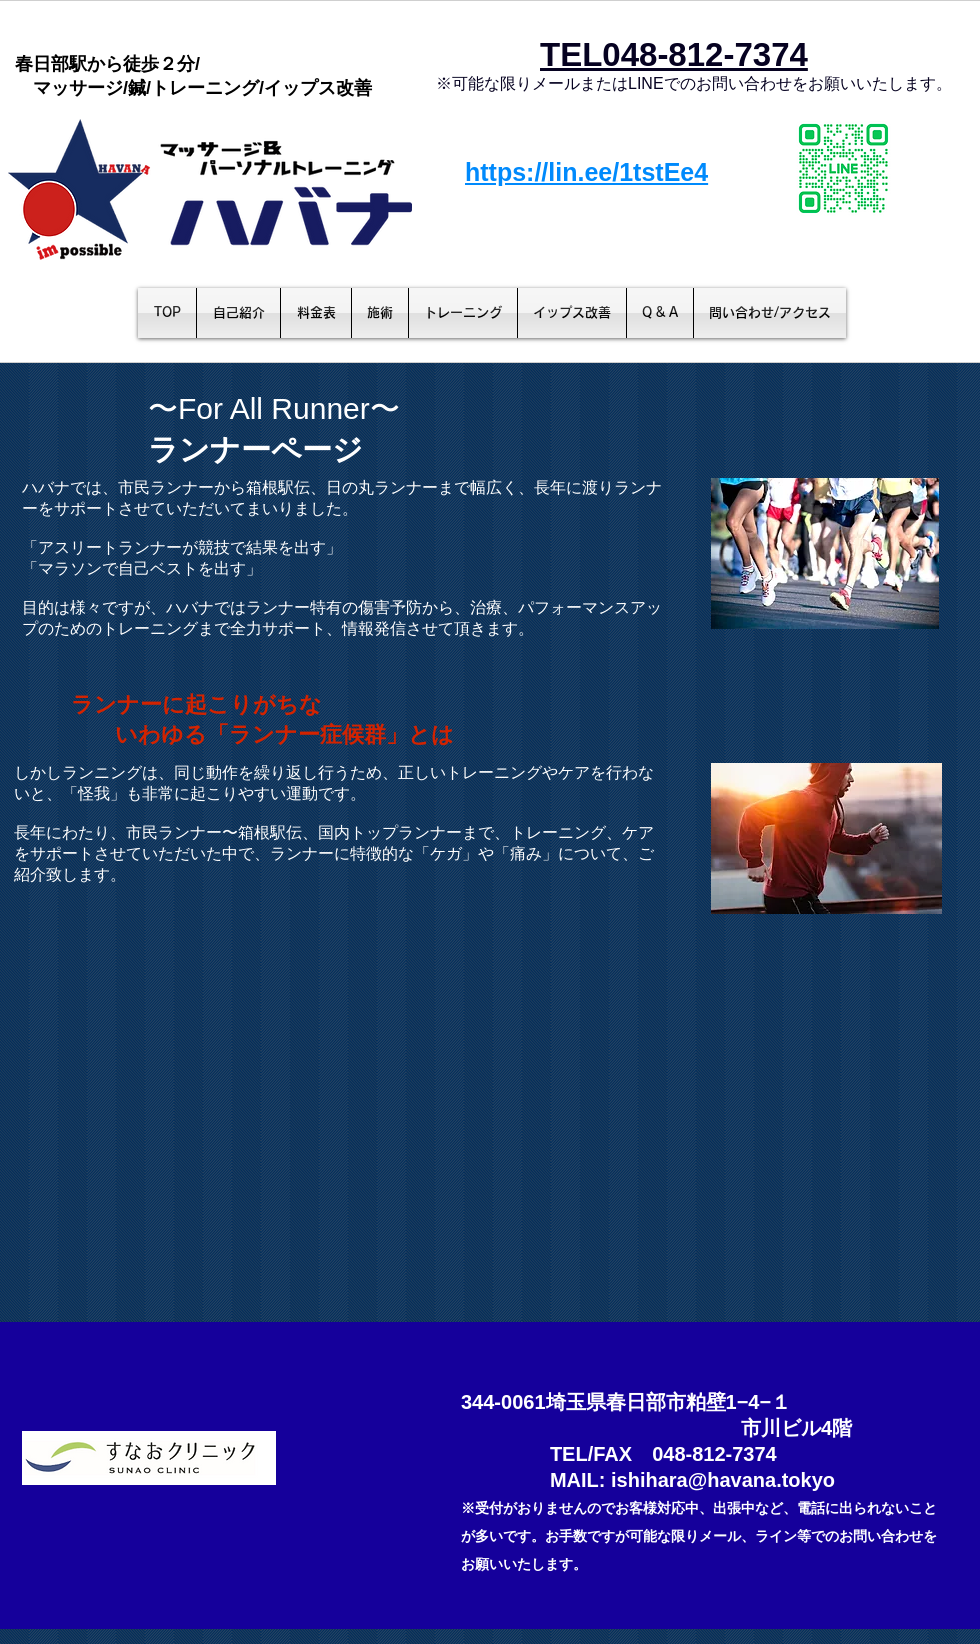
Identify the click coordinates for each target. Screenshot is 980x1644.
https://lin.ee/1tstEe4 (586, 172)
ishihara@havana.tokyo (723, 1480)
